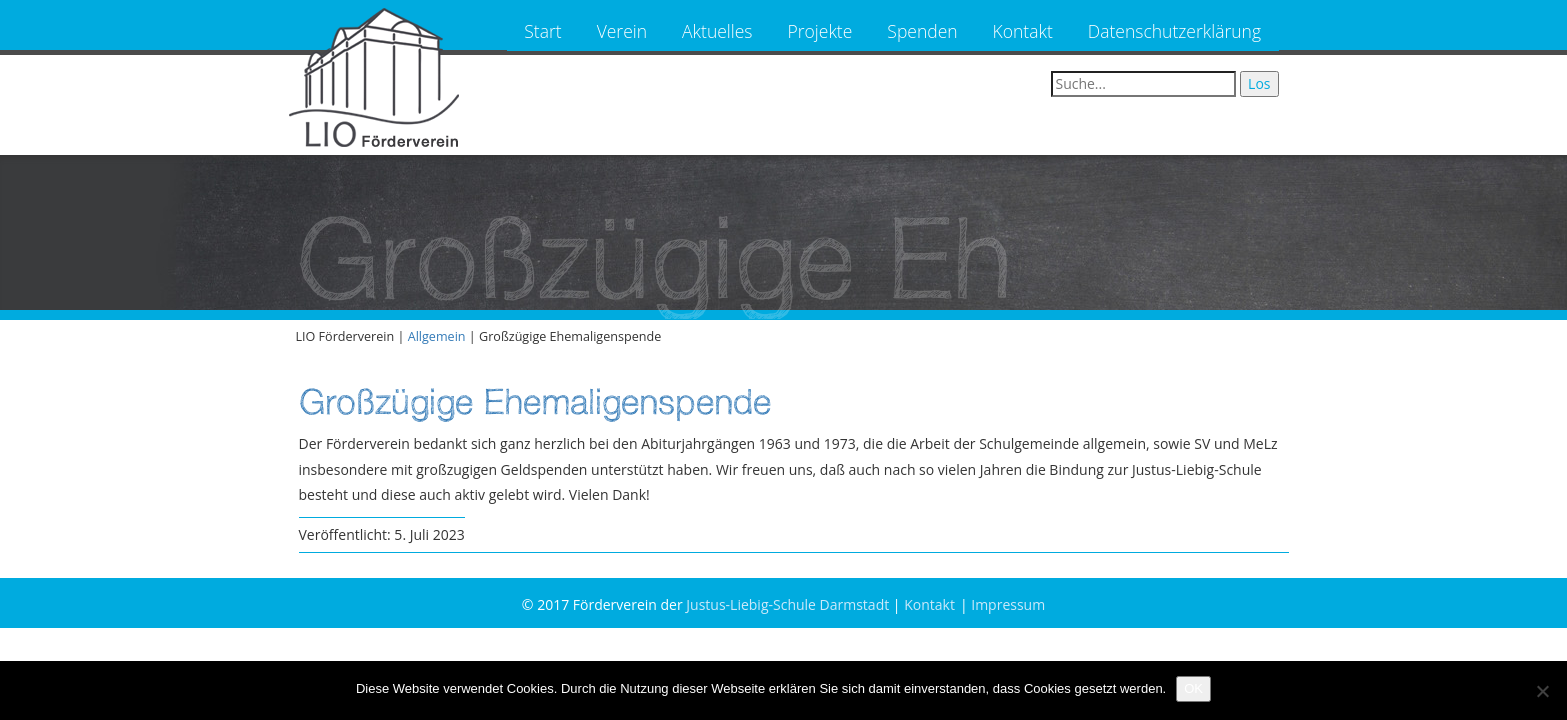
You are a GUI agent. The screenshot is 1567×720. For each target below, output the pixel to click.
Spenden (922, 31)
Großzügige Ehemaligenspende (535, 401)
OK (1193, 688)
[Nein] (1542, 691)
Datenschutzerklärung (1174, 31)
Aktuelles (717, 31)
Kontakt (1023, 31)
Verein (622, 31)
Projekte (820, 31)
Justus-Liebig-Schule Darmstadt (787, 604)
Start (542, 31)
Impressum (1008, 604)
